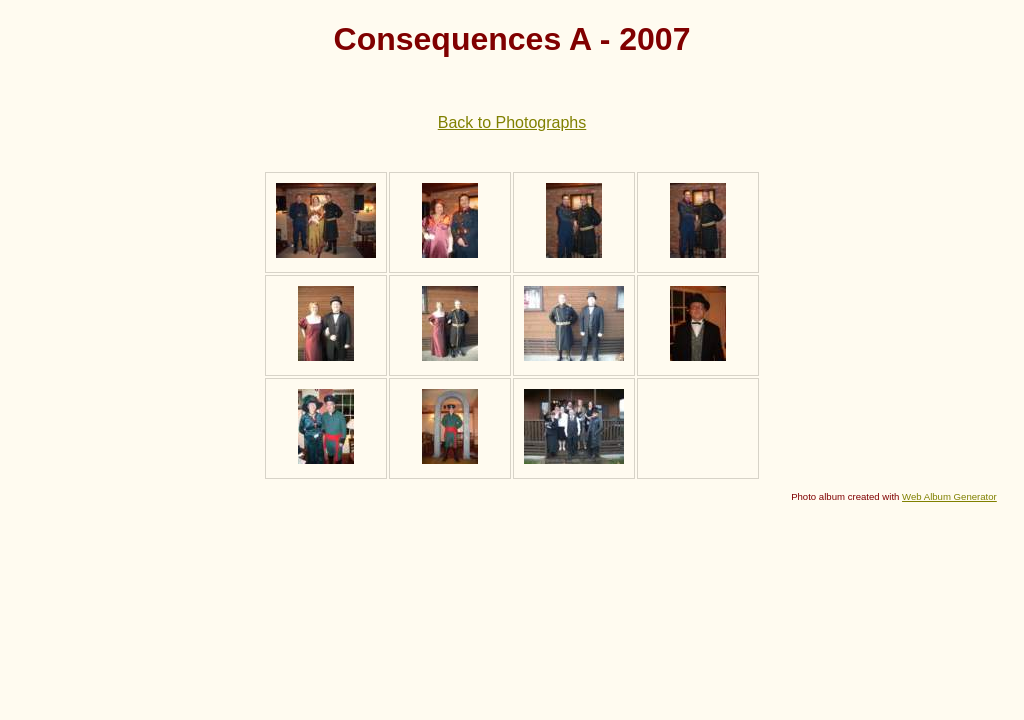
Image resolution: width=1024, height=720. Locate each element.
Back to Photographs (512, 122)
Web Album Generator (949, 496)
